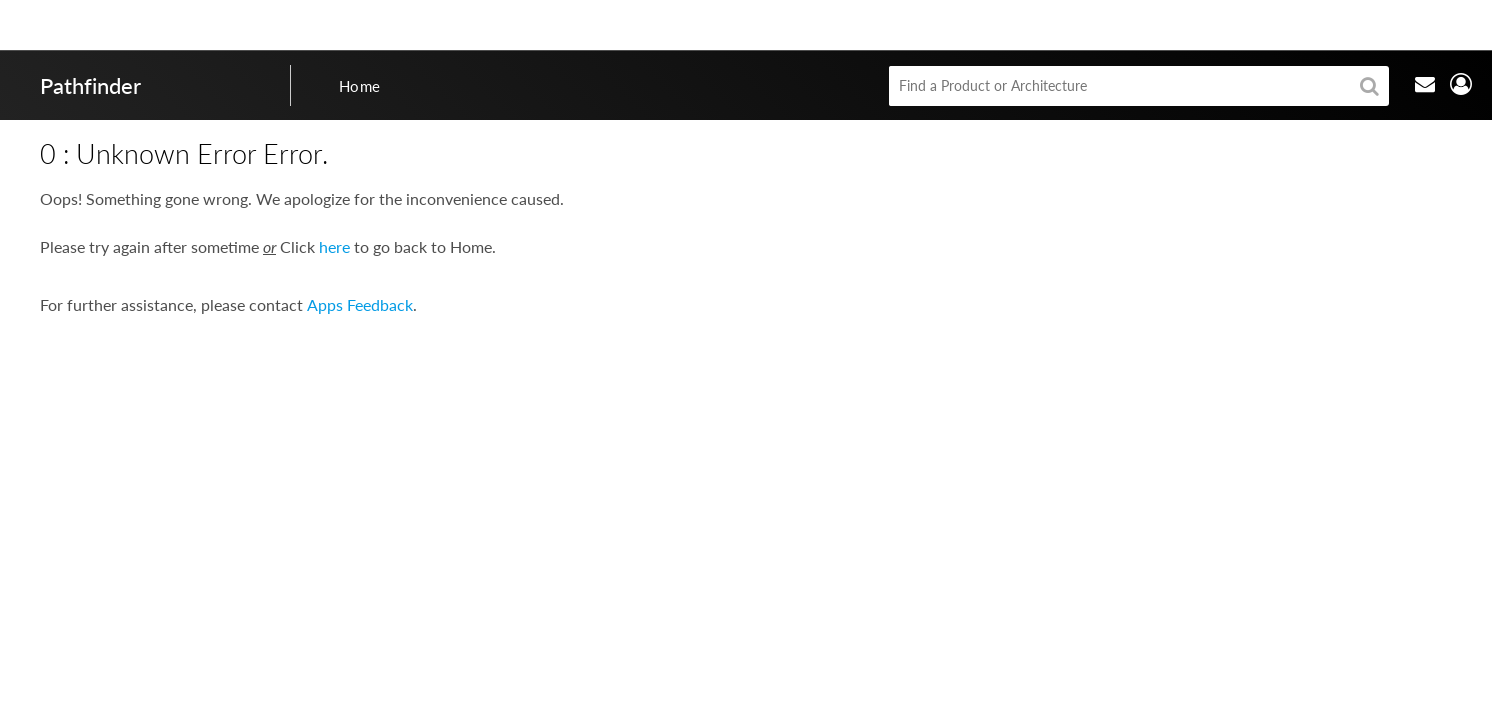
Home (360, 86)
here (334, 246)
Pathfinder (90, 85)
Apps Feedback (360, 304)
